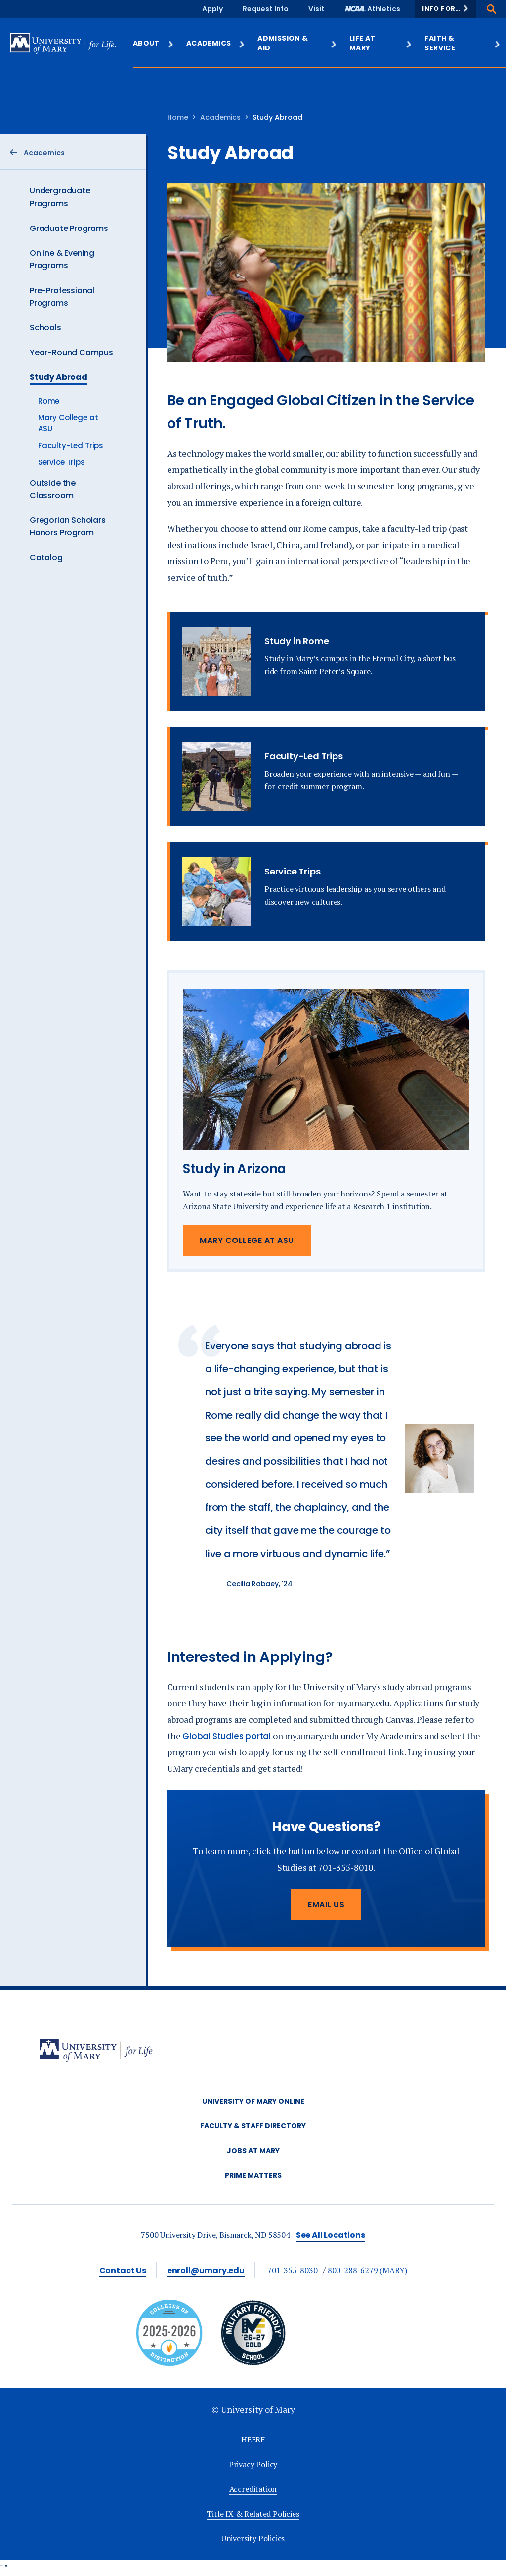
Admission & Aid (297, 43)
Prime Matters (253, 2175)
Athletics (383, 9)
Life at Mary (381, 43)
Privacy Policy (253, 2464)
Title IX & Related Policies (253, 2513)
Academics (216, 43)
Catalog (46, 557)
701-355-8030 (292, 2270)
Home (177, 117)
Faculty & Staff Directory (253, 2126)
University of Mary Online (253, 2101)
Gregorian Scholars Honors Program (68, 526)
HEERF (253, 2439)
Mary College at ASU (247, 1240)
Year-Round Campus (71, 352)
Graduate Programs (69, 228)
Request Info (266, 9)
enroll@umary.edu (206, 2270)
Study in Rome (296, 641)
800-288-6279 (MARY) (367, 2270)
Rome (48, 401)
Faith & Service (462, 43)
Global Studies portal (226, 1736)
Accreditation (253, 2489)
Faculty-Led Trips (70, 445)
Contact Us (122, 2270)
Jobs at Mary (253, 2151)
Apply (212, 9)
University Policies (253, 2538)
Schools (45, 327)
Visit (316, 9)
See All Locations (330, 2235)
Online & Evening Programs (62, 259)
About (153, 43)
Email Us (326, 1904)
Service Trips (61, 462)
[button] (445, 9)
